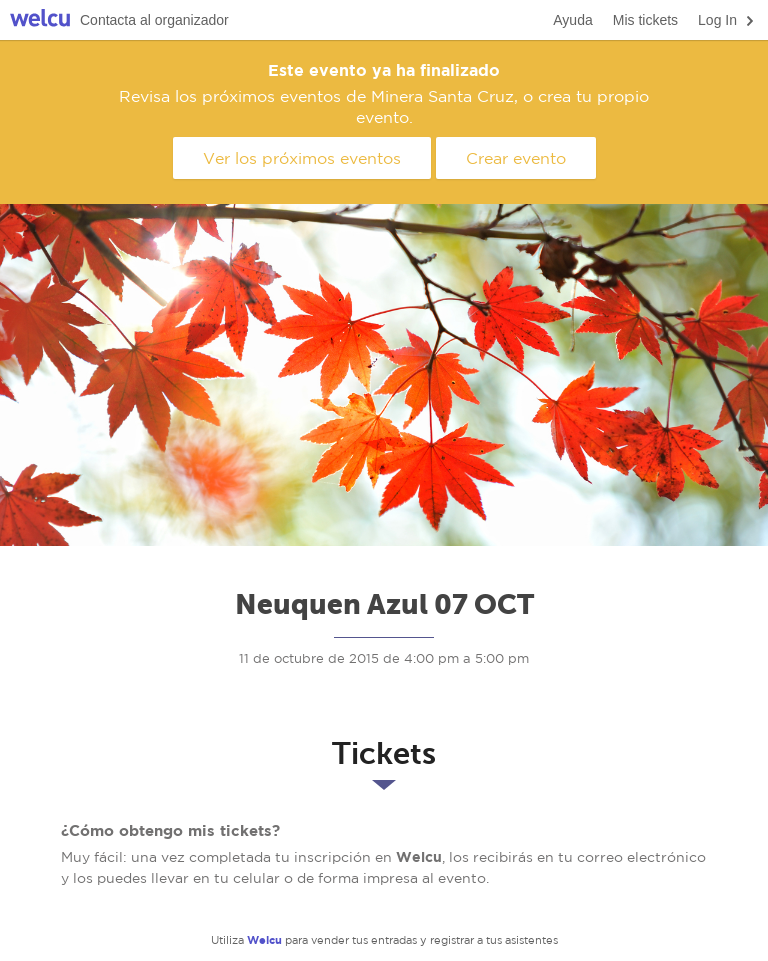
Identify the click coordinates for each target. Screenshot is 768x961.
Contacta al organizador (154, 20)
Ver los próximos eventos (302, 158)
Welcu (40, 20)
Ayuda (572, 20)
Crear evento (516, 158)
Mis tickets (645, 20)
